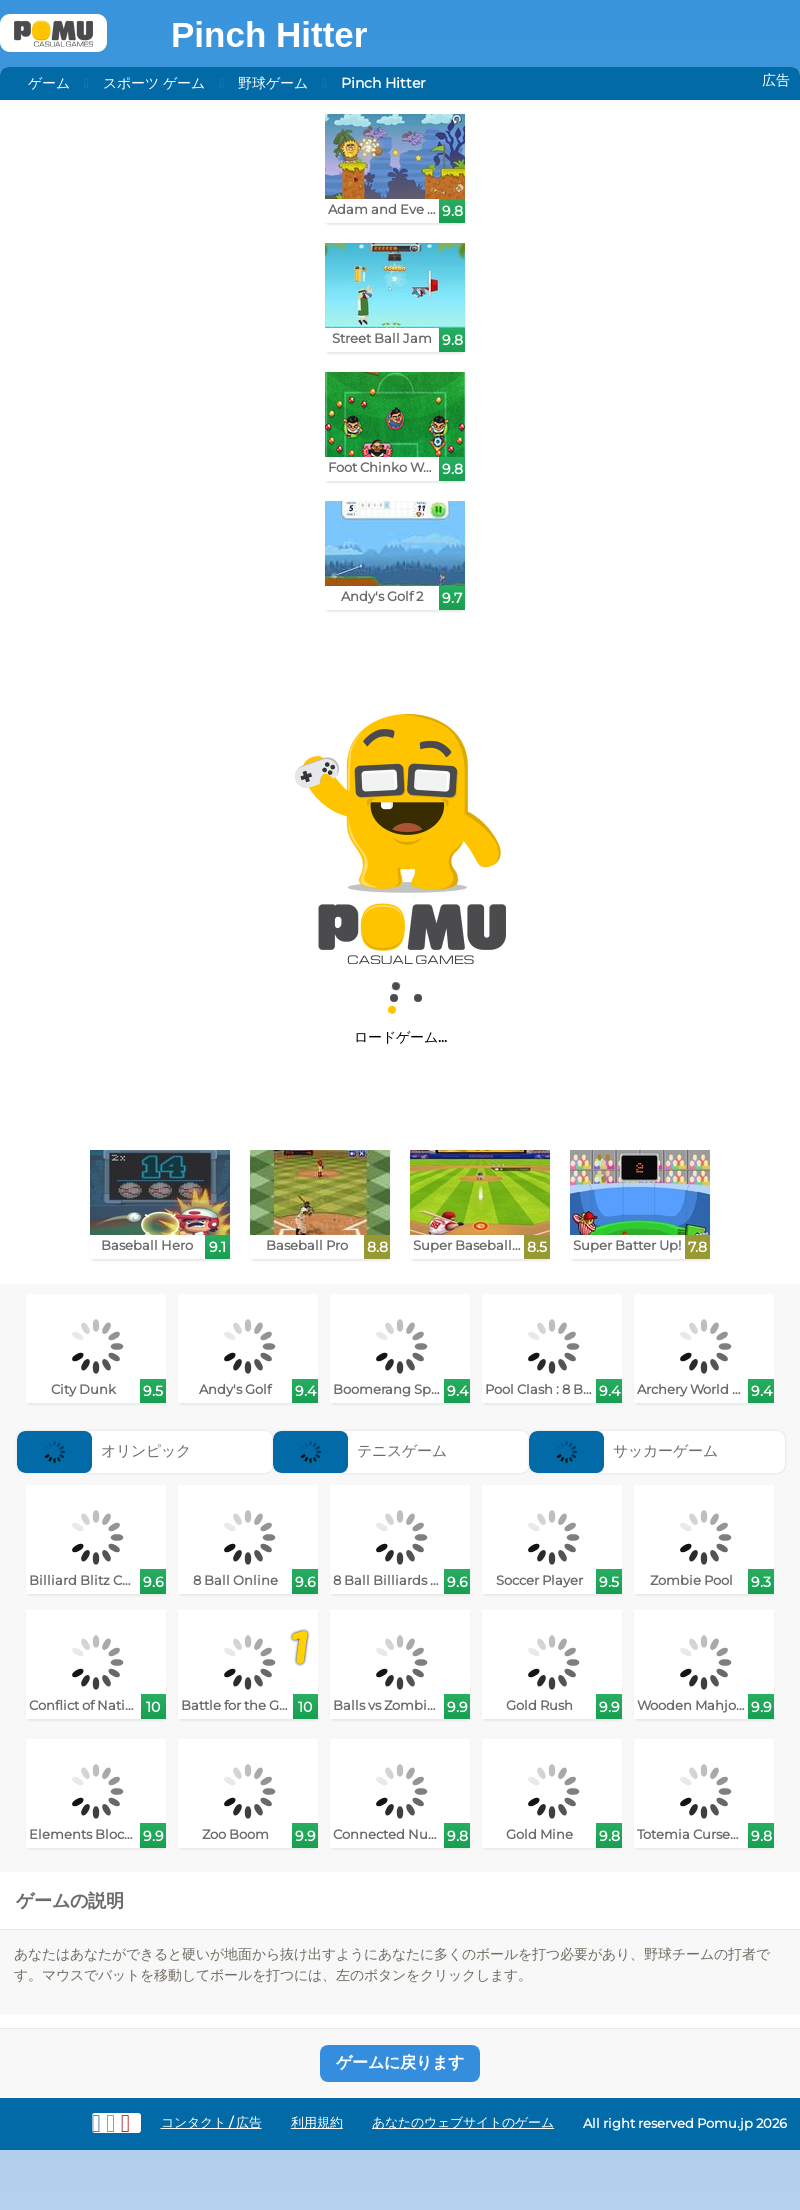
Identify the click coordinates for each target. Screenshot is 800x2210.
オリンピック (104, 1450)
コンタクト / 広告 (211, 2122)
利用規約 (317, 2122)
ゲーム (49, 83)
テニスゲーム (360, 1450)
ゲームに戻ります (400, 2062)
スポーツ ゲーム (154, 83)
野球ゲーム (273, 83)
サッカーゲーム (623, 1450)
